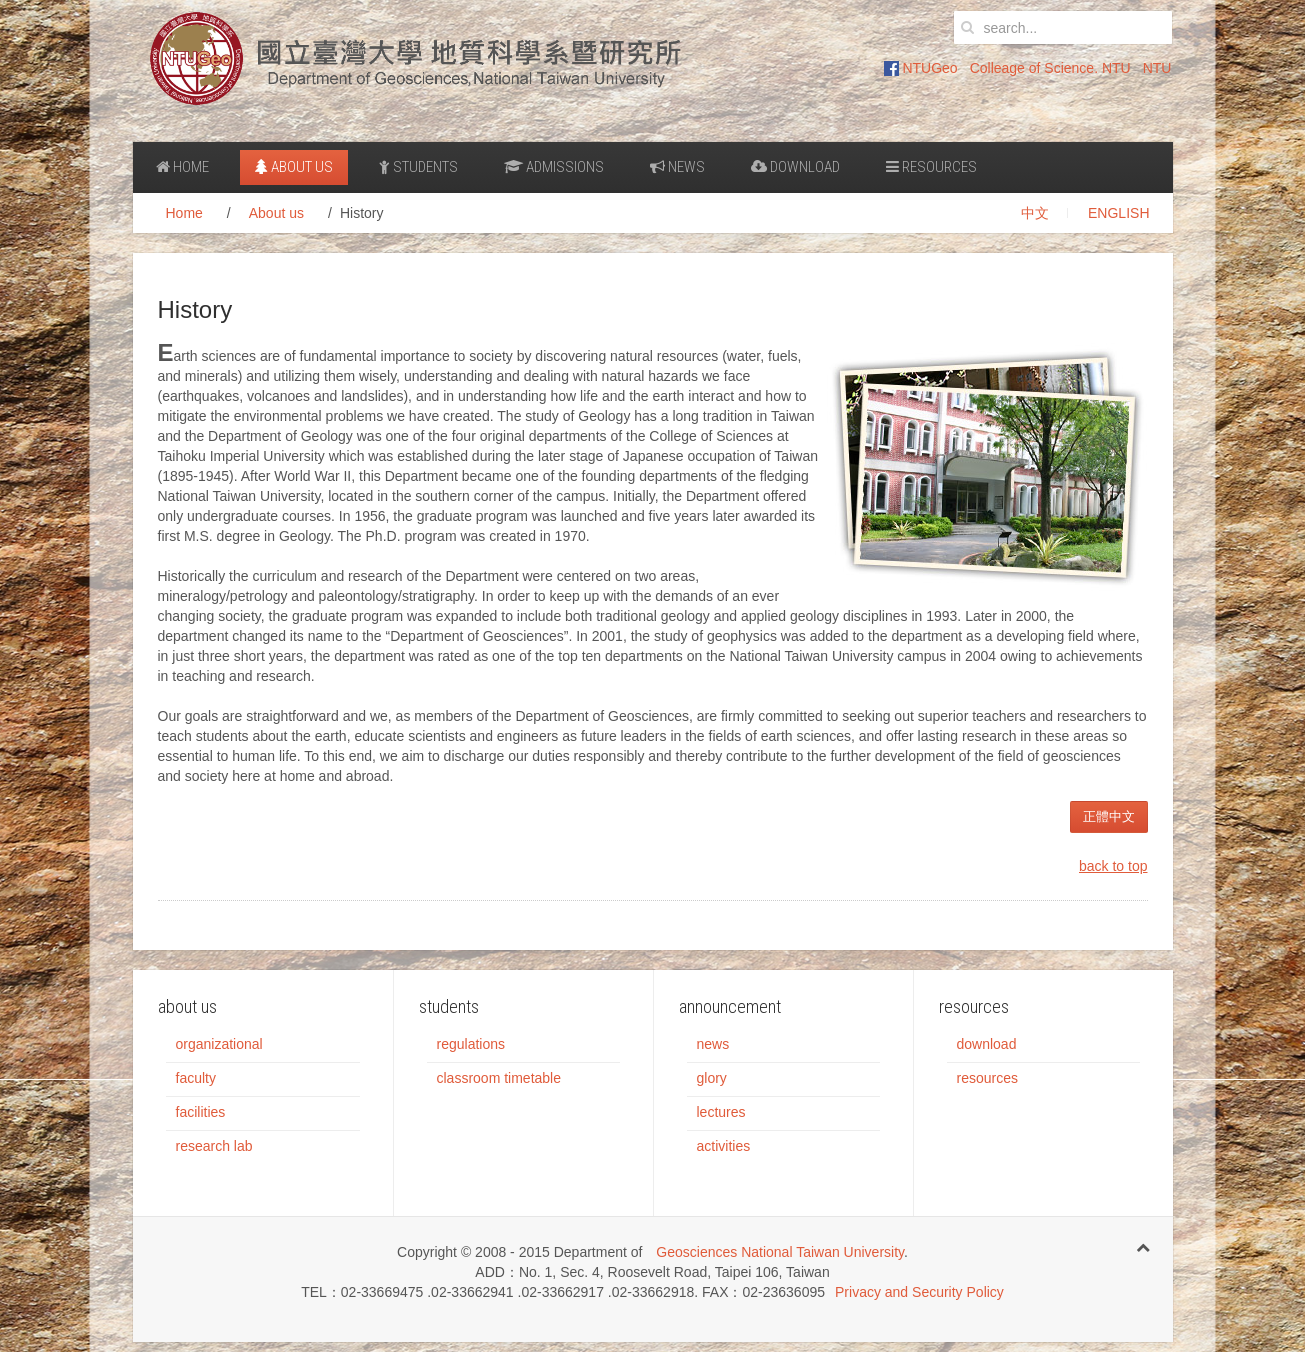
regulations (471, 1044)
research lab (214, 1146)
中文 (1035, 213)
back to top (1113, 866)
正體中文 (1109, 816)
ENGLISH (1118, 213)
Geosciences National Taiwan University (780, 1252)
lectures (721, 1112)
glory (712, 1078)
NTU (1157, 68)
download (987, 1044)
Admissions (554, 167)
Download (795, 167)
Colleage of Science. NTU (1050, 68)
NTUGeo (921, 68)
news (713, 1044)
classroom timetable (499, 1078)
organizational (219, 1044)
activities (724, 1146)
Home (182, 167)
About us (294, 167)
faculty (196, 1078)
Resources (931, 167)
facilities (201, 1112)
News (677, 167)
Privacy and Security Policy (919, 1292)
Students (418, 167)
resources (987, 1078)
